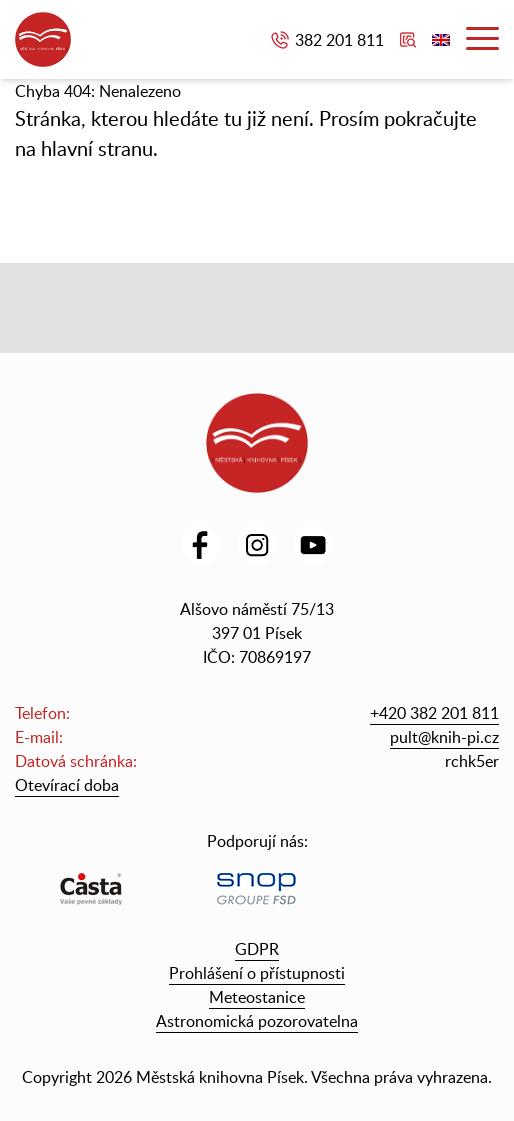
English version (441, 40)
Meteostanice (257, 997)
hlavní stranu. (99, 148)
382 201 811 (339, 40)
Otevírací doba (67, 785)
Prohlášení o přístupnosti (257, 973)
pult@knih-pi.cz (444, 737)
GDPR (257, 949)
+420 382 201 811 (434, 713)
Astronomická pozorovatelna (257, 1021)
